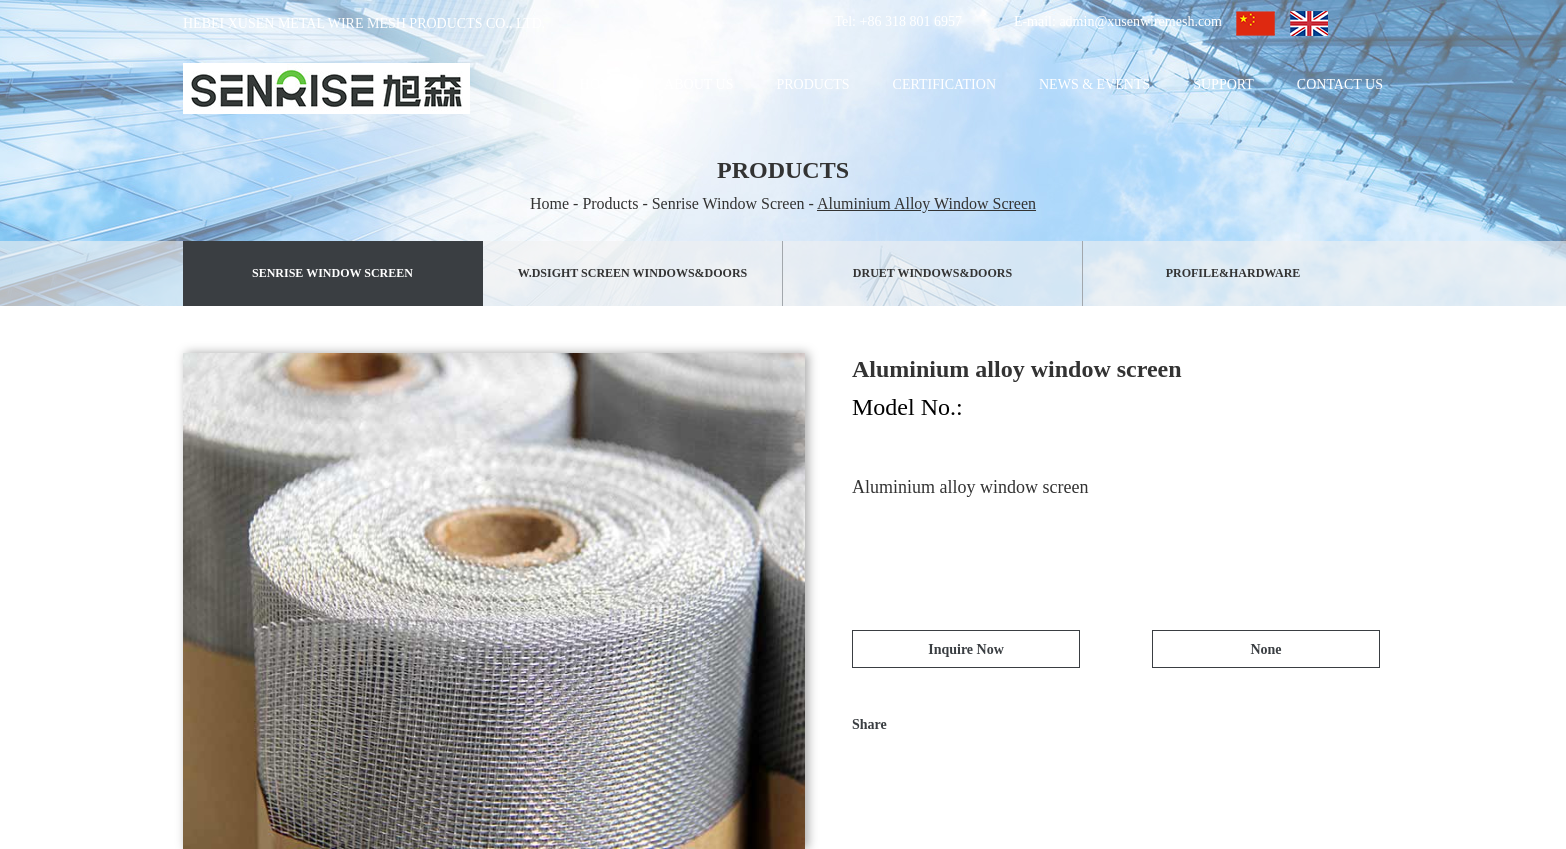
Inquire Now (966, 649)
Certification (944, 84)
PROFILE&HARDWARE (1233, 273)
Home (600, 84)
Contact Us (1340, 84)
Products (812, 84)
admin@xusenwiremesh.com (1140, 21)
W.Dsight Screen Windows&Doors (633, 273)
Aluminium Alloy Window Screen (926, 203)
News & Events (1094, 84)
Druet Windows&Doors (932, 273)
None (1265, 649)
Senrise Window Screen (728, 203)
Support (1223, 84)
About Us (698, 84)
